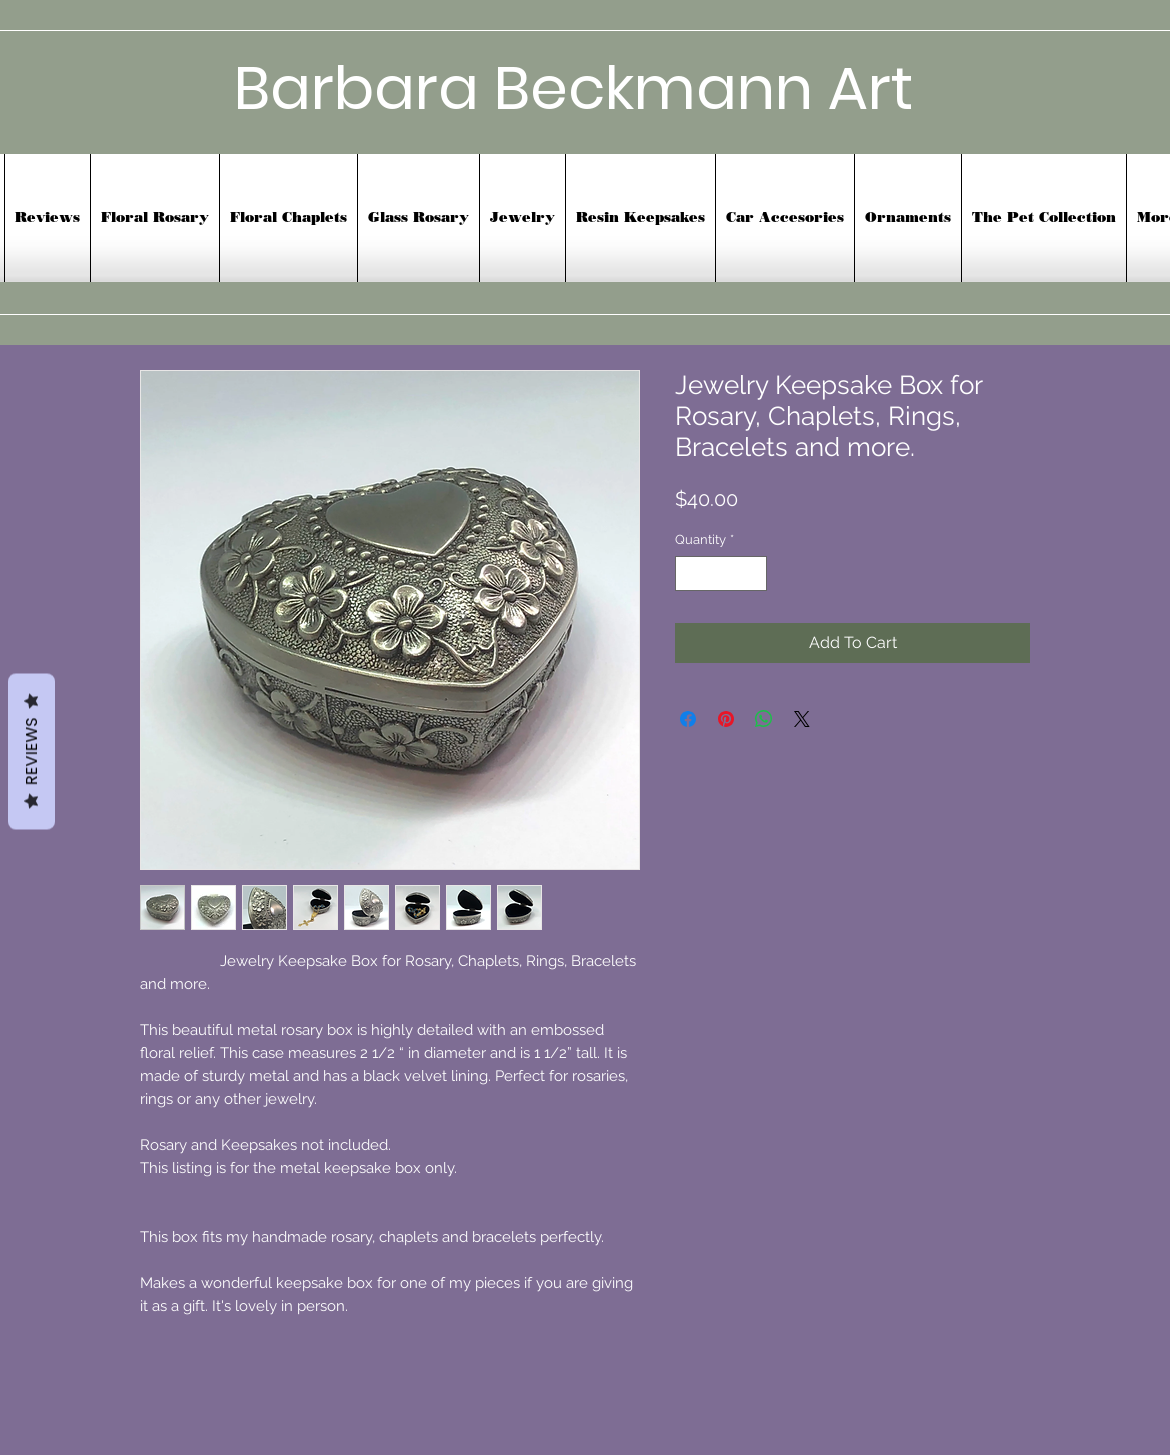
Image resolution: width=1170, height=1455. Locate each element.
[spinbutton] (721, 574)
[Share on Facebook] (688, 719)
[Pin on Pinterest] (726, 719)
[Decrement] (690, 574)
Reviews (31, 751)
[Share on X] (802, 719)
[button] (785, 218)
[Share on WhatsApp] (764, 719)
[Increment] (753, 574)
